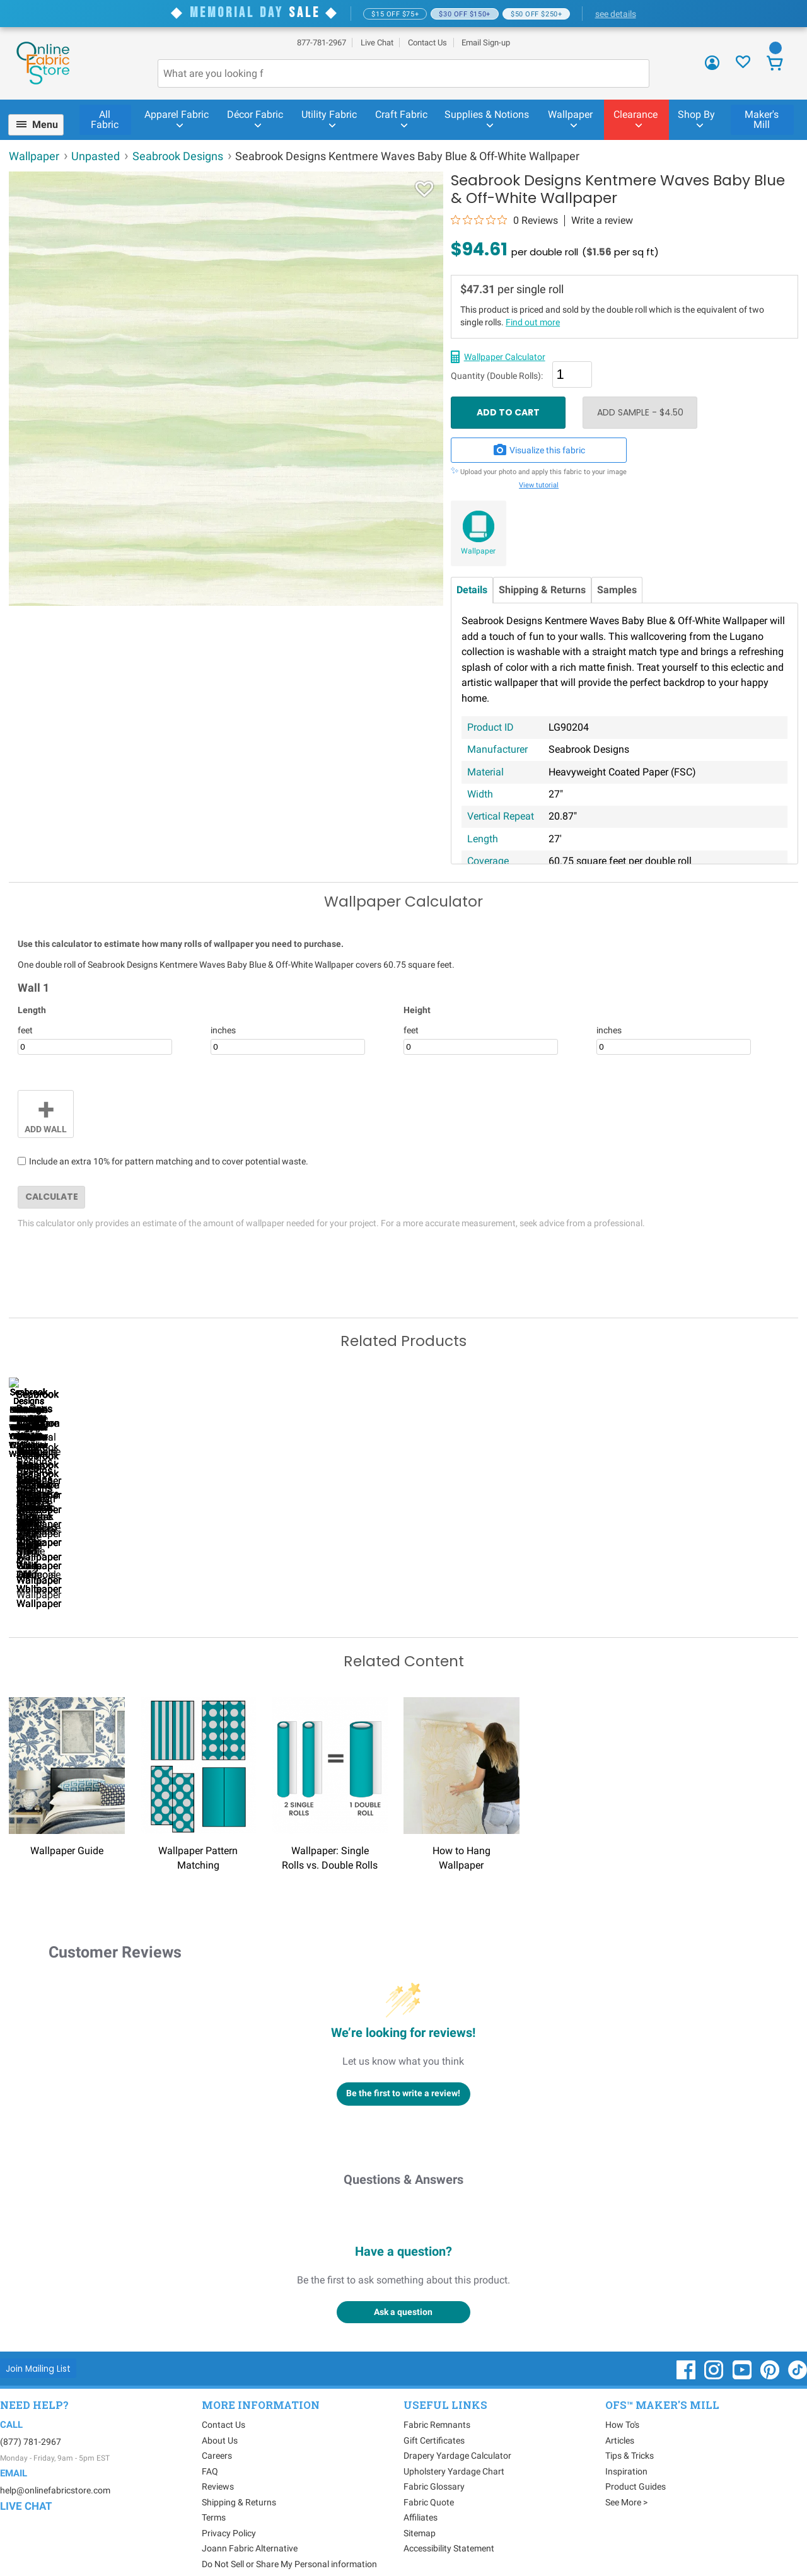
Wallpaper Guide (66, 1827)
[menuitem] (41, 125)
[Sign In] (712, 67)
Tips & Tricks (629, 2432)
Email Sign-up (486, 42)
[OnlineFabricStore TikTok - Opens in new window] (797, 2352)
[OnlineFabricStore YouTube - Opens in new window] (743, 2352)
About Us (220, 2417)
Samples (617, 590)
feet (25, 1030)
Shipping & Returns (542, 590)
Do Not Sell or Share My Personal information (289, 2541)
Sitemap (420, 2510)
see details (615, 13)
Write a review (602, 220)
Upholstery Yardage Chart (454, 2448)
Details (471, 590)
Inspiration (626, 2448)
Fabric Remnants (437, 2401)
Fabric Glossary (434, 2463)
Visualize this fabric (539, 450)
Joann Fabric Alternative (250, 2525)
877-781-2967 (321, 42)
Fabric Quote (429, 2479)
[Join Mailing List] (38, 2345)
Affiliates (421, 2494)
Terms (214, 2494)
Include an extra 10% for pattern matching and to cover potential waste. (168, 1161)
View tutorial (539, 485)
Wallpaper (478, 551)
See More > (626, 2479)
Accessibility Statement (449, 2525)
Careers (217, 2432)
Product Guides (635, 2463)
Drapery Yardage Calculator (457, 2432)
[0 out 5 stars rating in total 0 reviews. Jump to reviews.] (504, 220)
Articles (619, 2417)
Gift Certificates (434, 2417)
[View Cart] (774, 64)
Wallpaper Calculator (504, 357)
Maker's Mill (762, 119)
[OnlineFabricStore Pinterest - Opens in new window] (770, 2352)
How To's (622, 2401)
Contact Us (427, 42)
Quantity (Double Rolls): (497, 376)
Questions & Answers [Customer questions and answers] (403, 2155)
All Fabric (105, 119)
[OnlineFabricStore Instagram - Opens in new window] (714, 2352)
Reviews (218, 2463)
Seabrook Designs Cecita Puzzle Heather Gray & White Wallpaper (661, 1565)
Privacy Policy (229, 2510)
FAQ (210, 2448)
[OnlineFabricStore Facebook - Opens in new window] (686, 2352)
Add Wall (46, 1112)
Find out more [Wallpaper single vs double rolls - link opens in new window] (533, 322)
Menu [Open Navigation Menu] (45, 125)
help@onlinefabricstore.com (55, 2466)
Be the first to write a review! (403, 2070)
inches (223, 1030)
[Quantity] (572, 374)
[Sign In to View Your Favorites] (743, 65)
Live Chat (377, 42)
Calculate (51, 1196)
